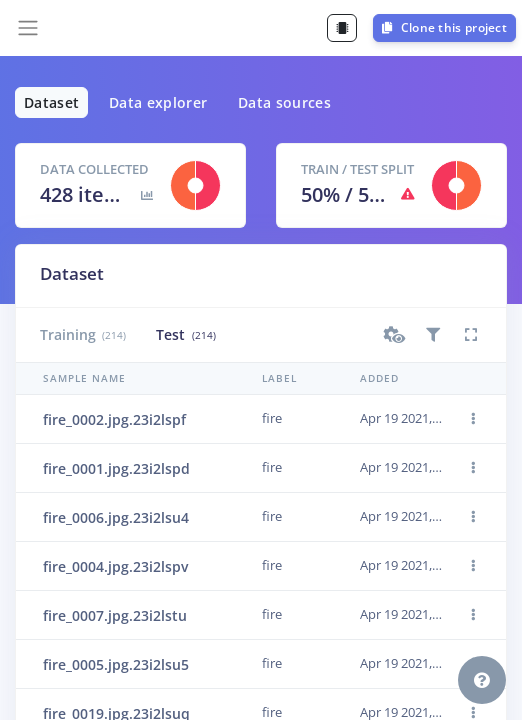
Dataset (51, 102)
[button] (395, 335)
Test (185, 334)
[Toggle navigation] (28, 28)
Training (83, 334)
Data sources (284, 102)
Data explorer (158, 102)
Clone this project (444, 27)
